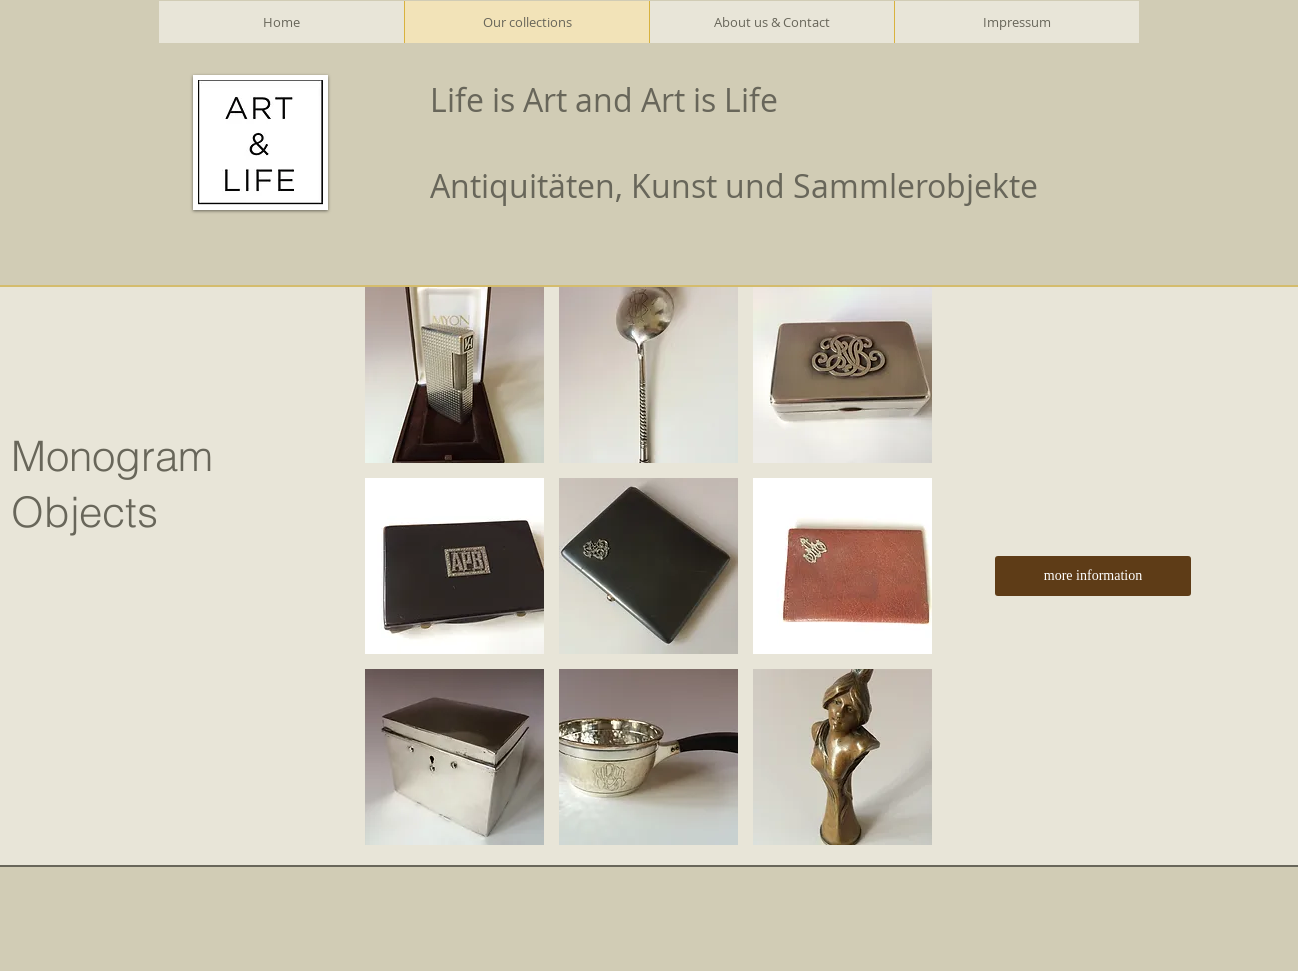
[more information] (1093, 576)
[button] (454, 375)
